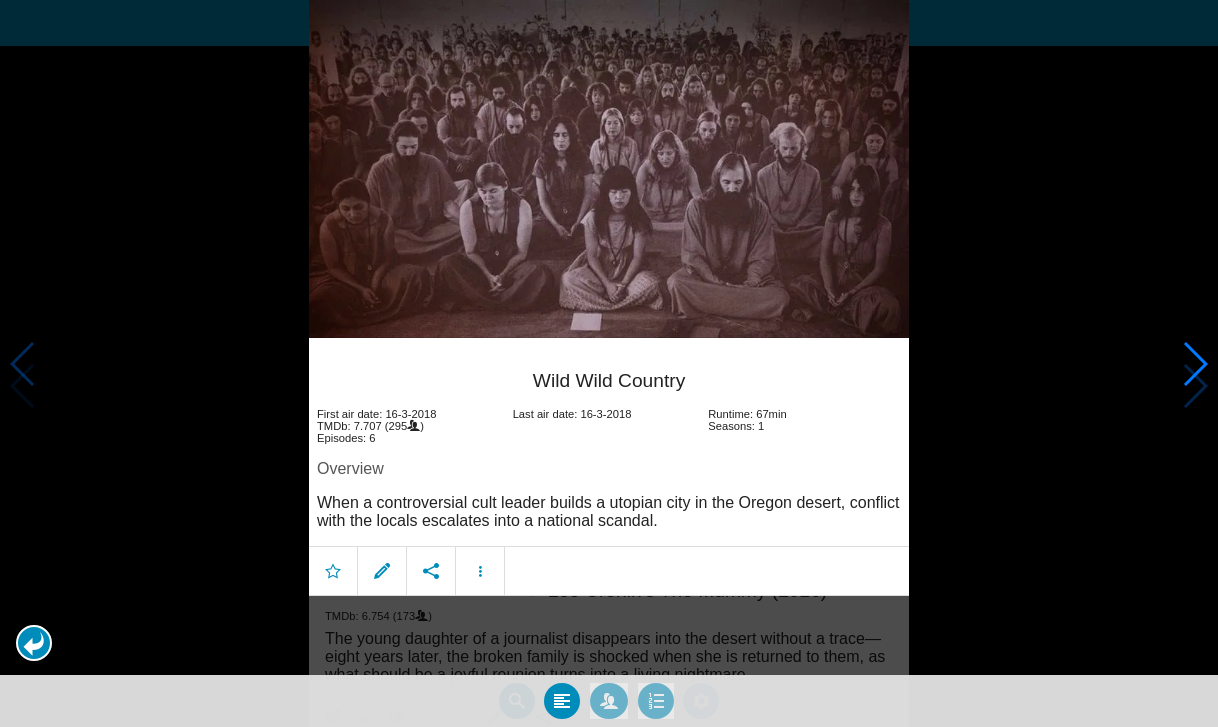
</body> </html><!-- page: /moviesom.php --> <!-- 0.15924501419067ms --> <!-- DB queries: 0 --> (609, 363)
